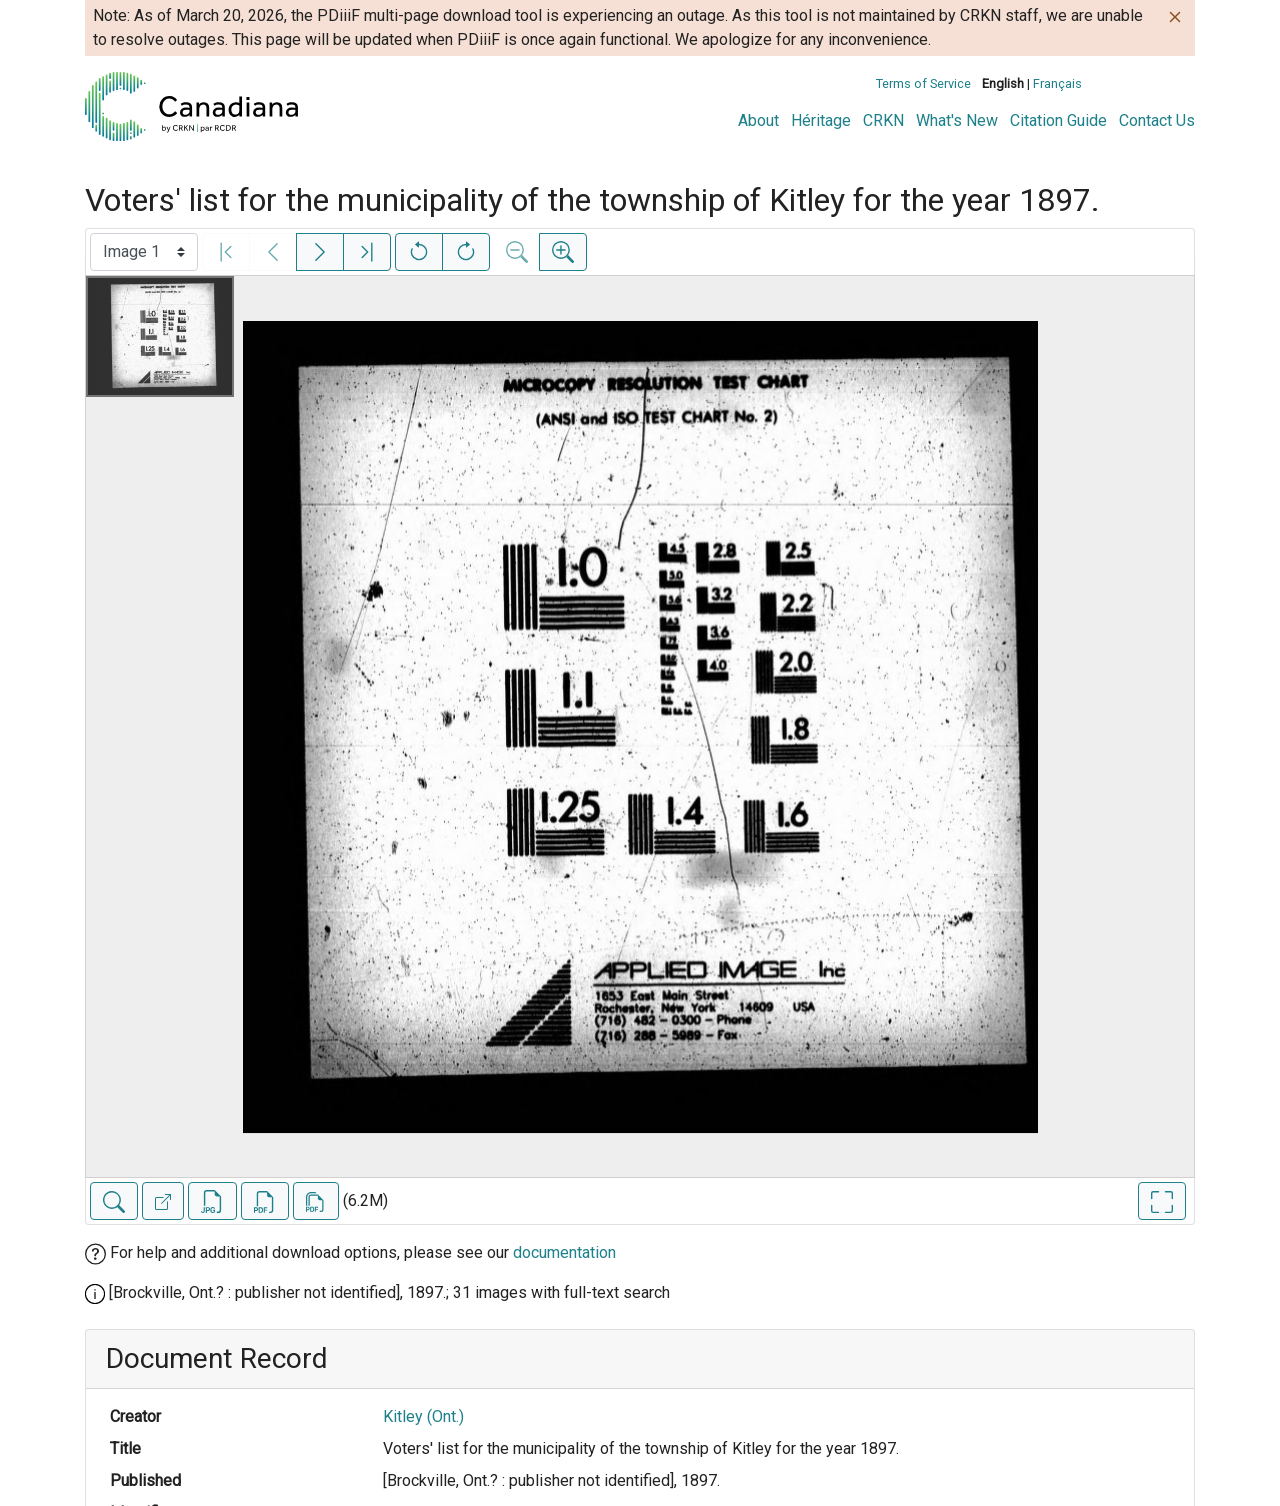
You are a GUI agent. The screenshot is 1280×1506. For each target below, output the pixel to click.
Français (1057, 83)
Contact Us (1157, 120)
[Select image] (144, 252)
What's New (957, 120)
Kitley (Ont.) (423, 1416)
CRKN (883, 120)
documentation (564, 1252)
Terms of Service (923, 83)
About (758, 120)
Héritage (821, 120)
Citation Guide (1058, 120)
